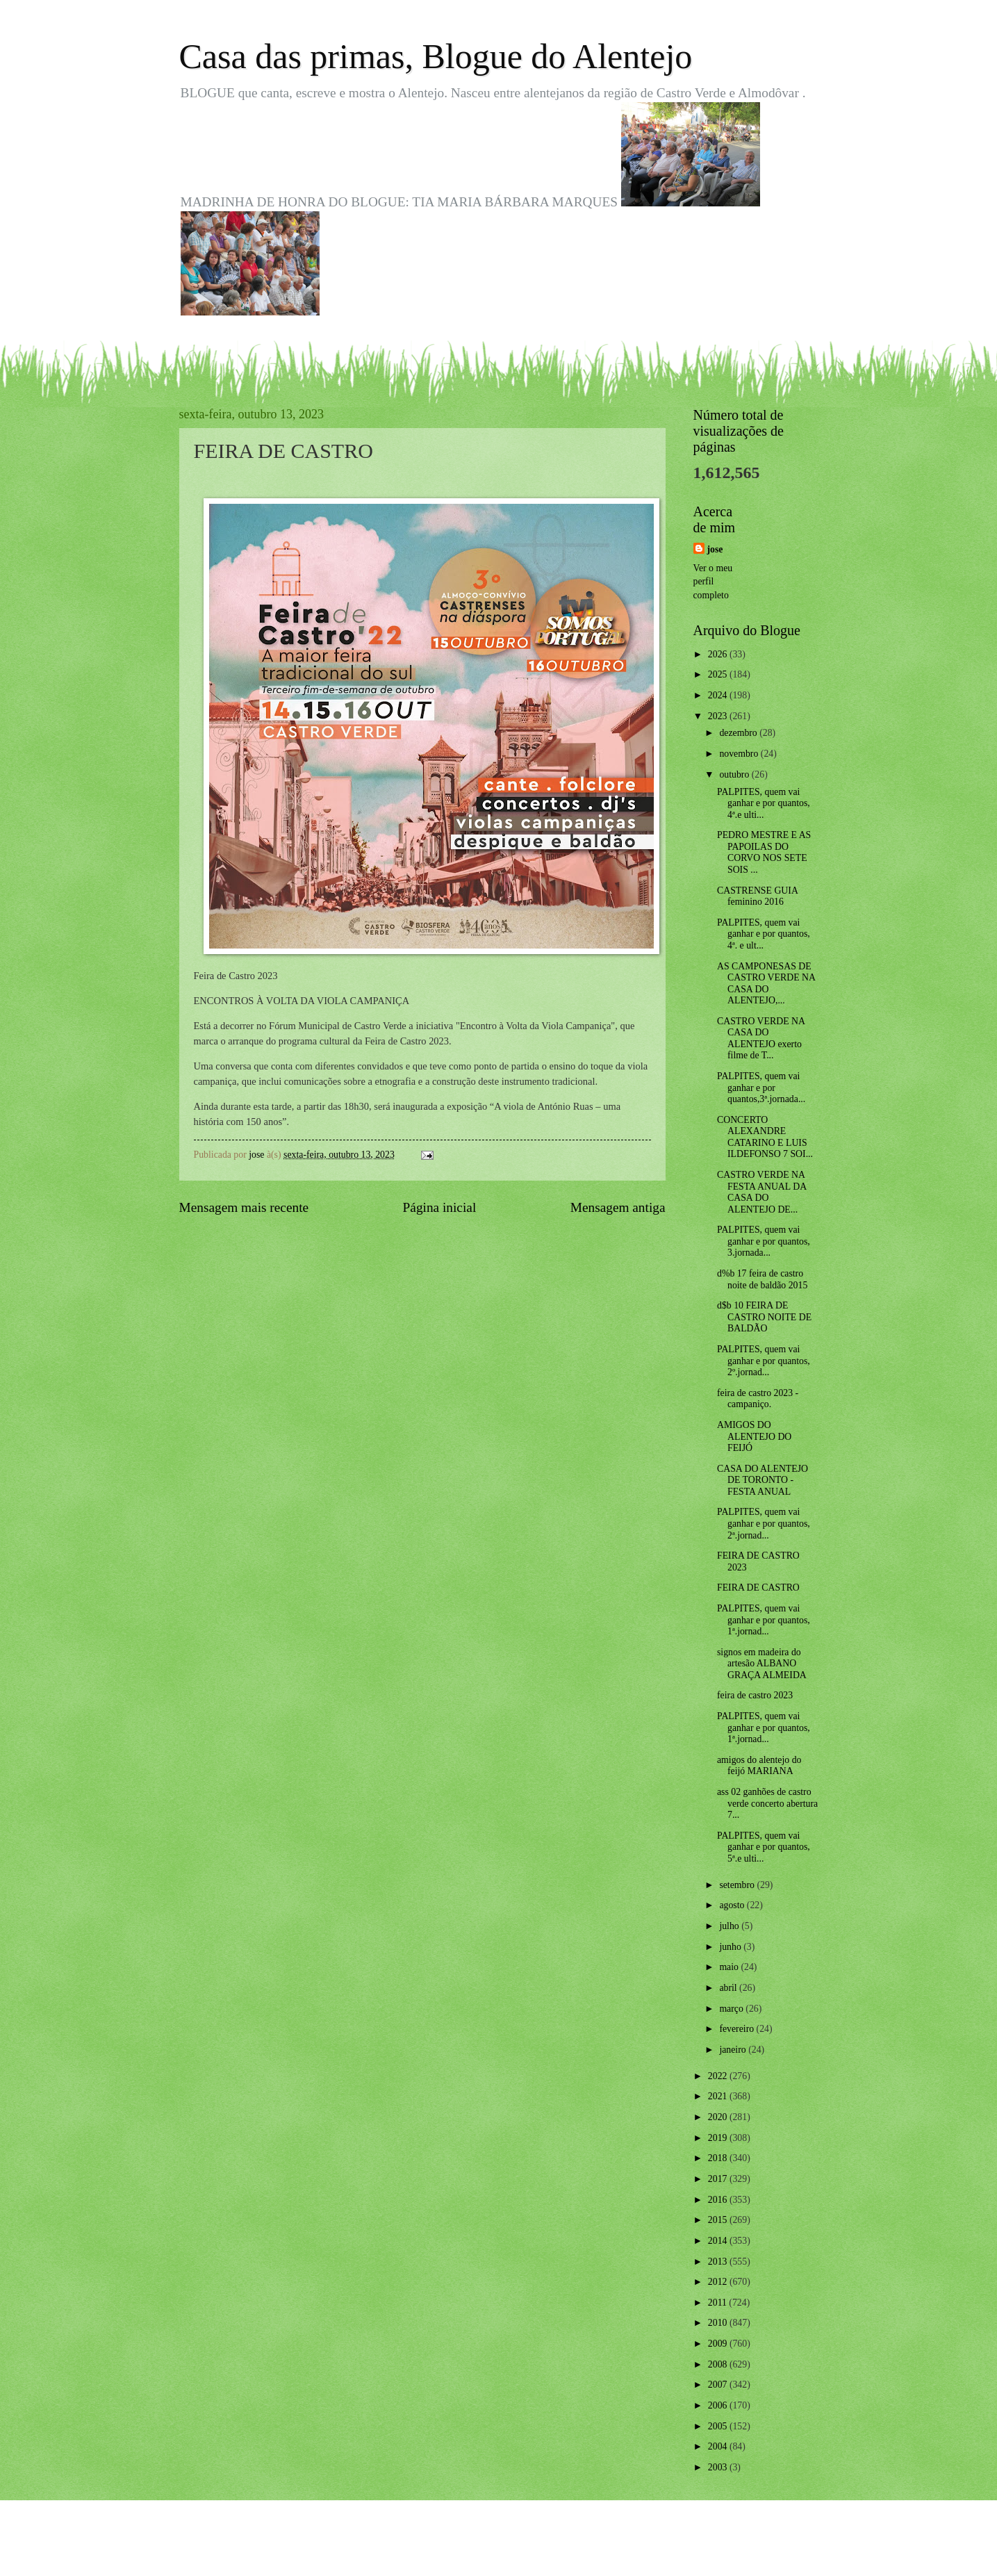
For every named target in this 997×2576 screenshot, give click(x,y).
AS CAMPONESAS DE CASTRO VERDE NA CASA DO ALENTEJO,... (766, 983)
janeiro (733, 2049)
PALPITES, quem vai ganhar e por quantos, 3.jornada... (763, 1241)
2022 (719, 2076)
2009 (719, 2343)
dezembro (739, 733)
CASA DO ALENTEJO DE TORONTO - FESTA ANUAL (762, 1480)
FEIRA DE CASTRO (758, 1587)
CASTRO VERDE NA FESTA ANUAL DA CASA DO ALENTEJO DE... (761, 1192)
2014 (719, 2240)
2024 (719, 695)
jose (715, 549)
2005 (719, 2426)
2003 (719, 2467)
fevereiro (737, 2029)
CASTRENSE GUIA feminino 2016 (757, 896)
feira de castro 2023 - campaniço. (757, 1399)
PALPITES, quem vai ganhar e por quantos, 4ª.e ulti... (763, 803)
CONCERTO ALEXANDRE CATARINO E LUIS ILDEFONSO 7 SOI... (765, 1137)
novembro (739, 753)
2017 (719, 2179)
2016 (719, 2199)
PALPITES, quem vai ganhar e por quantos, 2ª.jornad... (763, 1523)
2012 (719, 2281)
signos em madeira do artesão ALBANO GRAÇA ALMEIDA (762, 1663)
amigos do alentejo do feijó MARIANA (759, 1766)
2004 (719, 2446)
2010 (719, 2322)
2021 (719, 2096)
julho (730, 1926)
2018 (719, 2158)
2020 (719, 2117)
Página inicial (440, 1207)
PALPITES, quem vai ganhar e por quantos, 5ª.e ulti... (763, 1847)
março (732, 2008)
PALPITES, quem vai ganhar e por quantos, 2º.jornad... (763, 1360)
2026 (719, 654)
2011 (719, 2302)
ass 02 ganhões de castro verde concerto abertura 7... (767, 1803)
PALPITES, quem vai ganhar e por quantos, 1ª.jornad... (763, 1619)
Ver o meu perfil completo (713, 581)
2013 (719, 2261)
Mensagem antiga (618, 1207)
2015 (719, 2220)
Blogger (575, 2548)
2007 (719, 2384)
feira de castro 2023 (755, 1695)
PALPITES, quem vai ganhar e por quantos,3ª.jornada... (761, 1087)
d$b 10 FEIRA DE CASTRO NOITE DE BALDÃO (764, 1317)
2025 (719, 674)
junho (731, 1947)
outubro (735, 774)
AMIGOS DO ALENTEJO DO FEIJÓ (754, 1436)
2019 (719, 2138)
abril (729, 1988)
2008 (719, 2364)
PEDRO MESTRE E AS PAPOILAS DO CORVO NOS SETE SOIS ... (764, 852)
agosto (732, 1905)
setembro (738, 1885)
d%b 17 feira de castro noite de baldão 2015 (762, 1279)
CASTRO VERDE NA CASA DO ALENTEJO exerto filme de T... (761, 1038)
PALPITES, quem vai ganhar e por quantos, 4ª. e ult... (763, 934)
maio (730, 1967)
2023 (719, 716)
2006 (719, 2405)
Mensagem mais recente (244, 1207)
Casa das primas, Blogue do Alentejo (436, 56)
